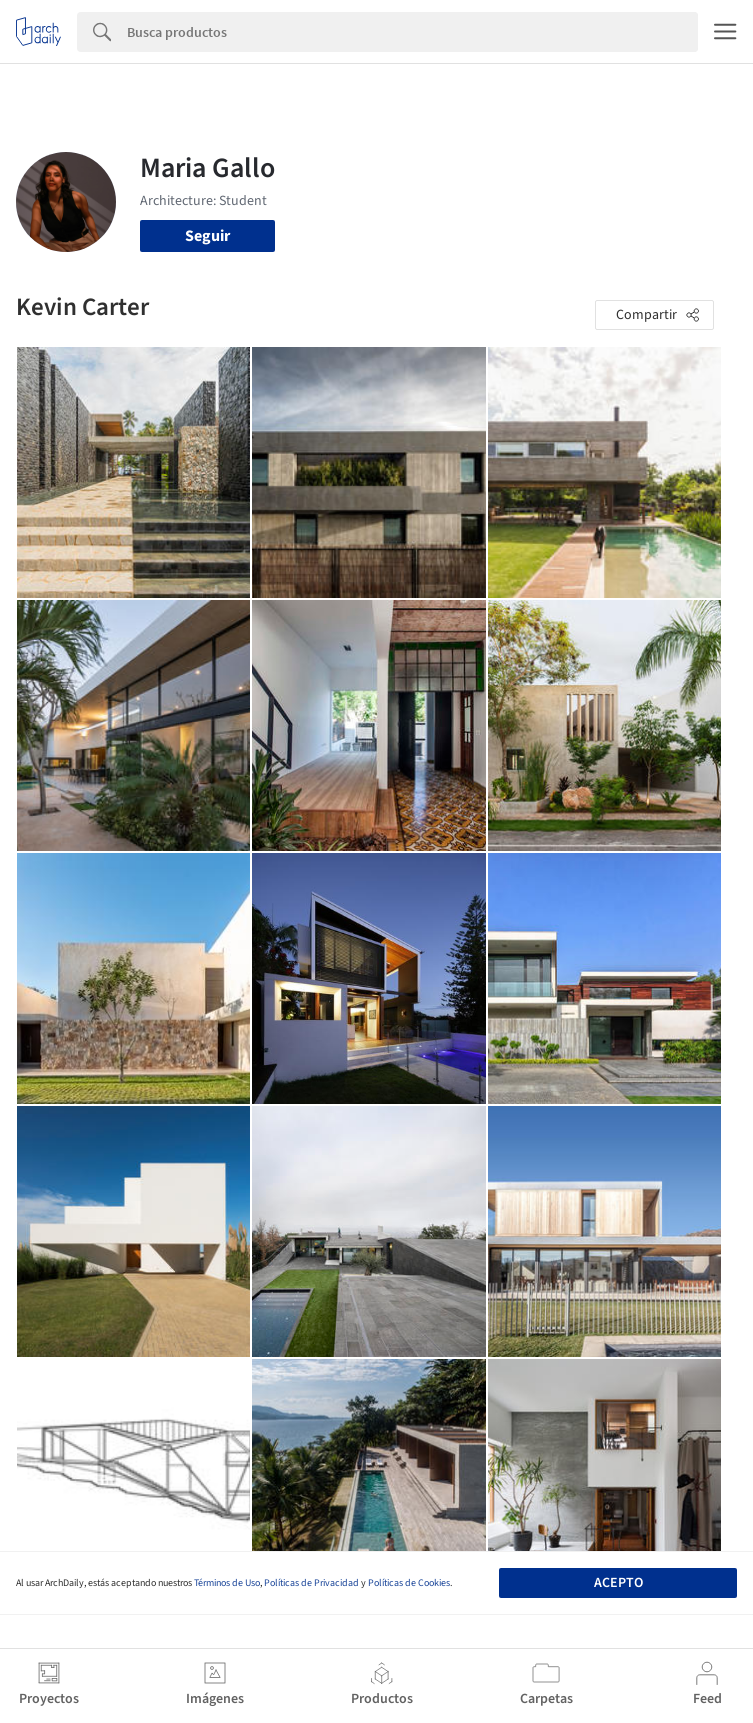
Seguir (207, 236)
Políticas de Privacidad (311, 1583)
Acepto (618, 1583)
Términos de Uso (227, 1583)
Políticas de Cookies (409, 1583)
